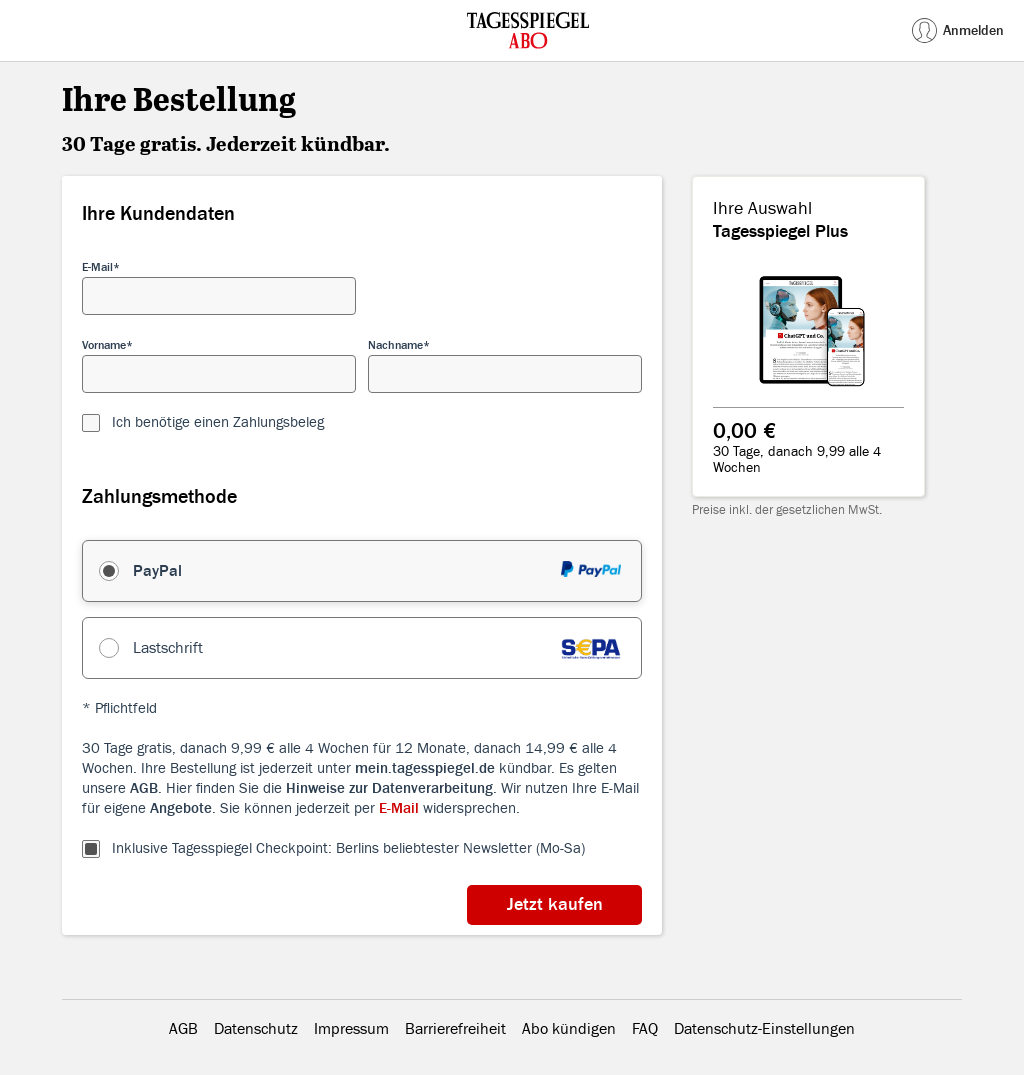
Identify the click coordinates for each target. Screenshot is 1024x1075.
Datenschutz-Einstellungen (764, 1029)
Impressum (351, 1029)
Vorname (104, 345)
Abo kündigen (569, 1029)
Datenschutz (256, 1029)
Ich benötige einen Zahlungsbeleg (218, 422)
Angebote (181, 808)
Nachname (395, 345)
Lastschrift (168, 648)
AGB (144, 788)
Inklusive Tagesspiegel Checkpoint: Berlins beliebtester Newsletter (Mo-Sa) (348, 848)
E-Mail (97, 267)
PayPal (157, 571)
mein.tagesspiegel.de (425, 768)
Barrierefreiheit (455, 1029)
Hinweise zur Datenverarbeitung (389, 788)
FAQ (645, 1029)
